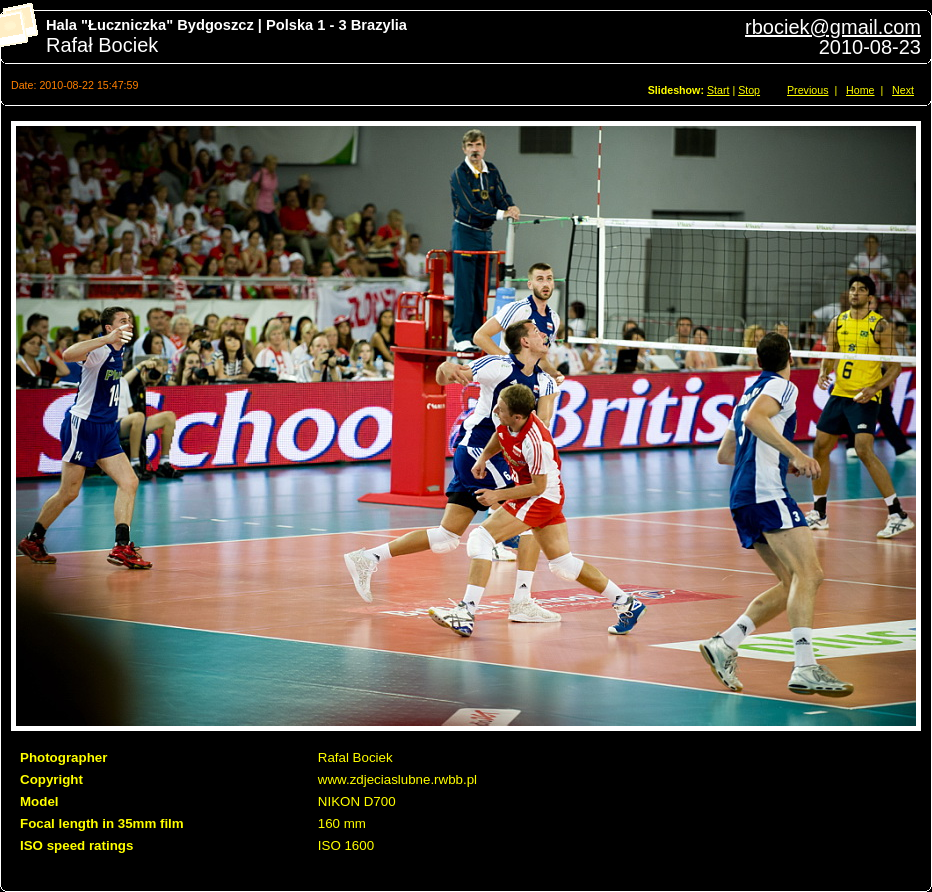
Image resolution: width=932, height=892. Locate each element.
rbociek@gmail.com (833, 27)
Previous (807, 90)
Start (718, 90)
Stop (749, 90)
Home (860, 90)
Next (903, 90)
